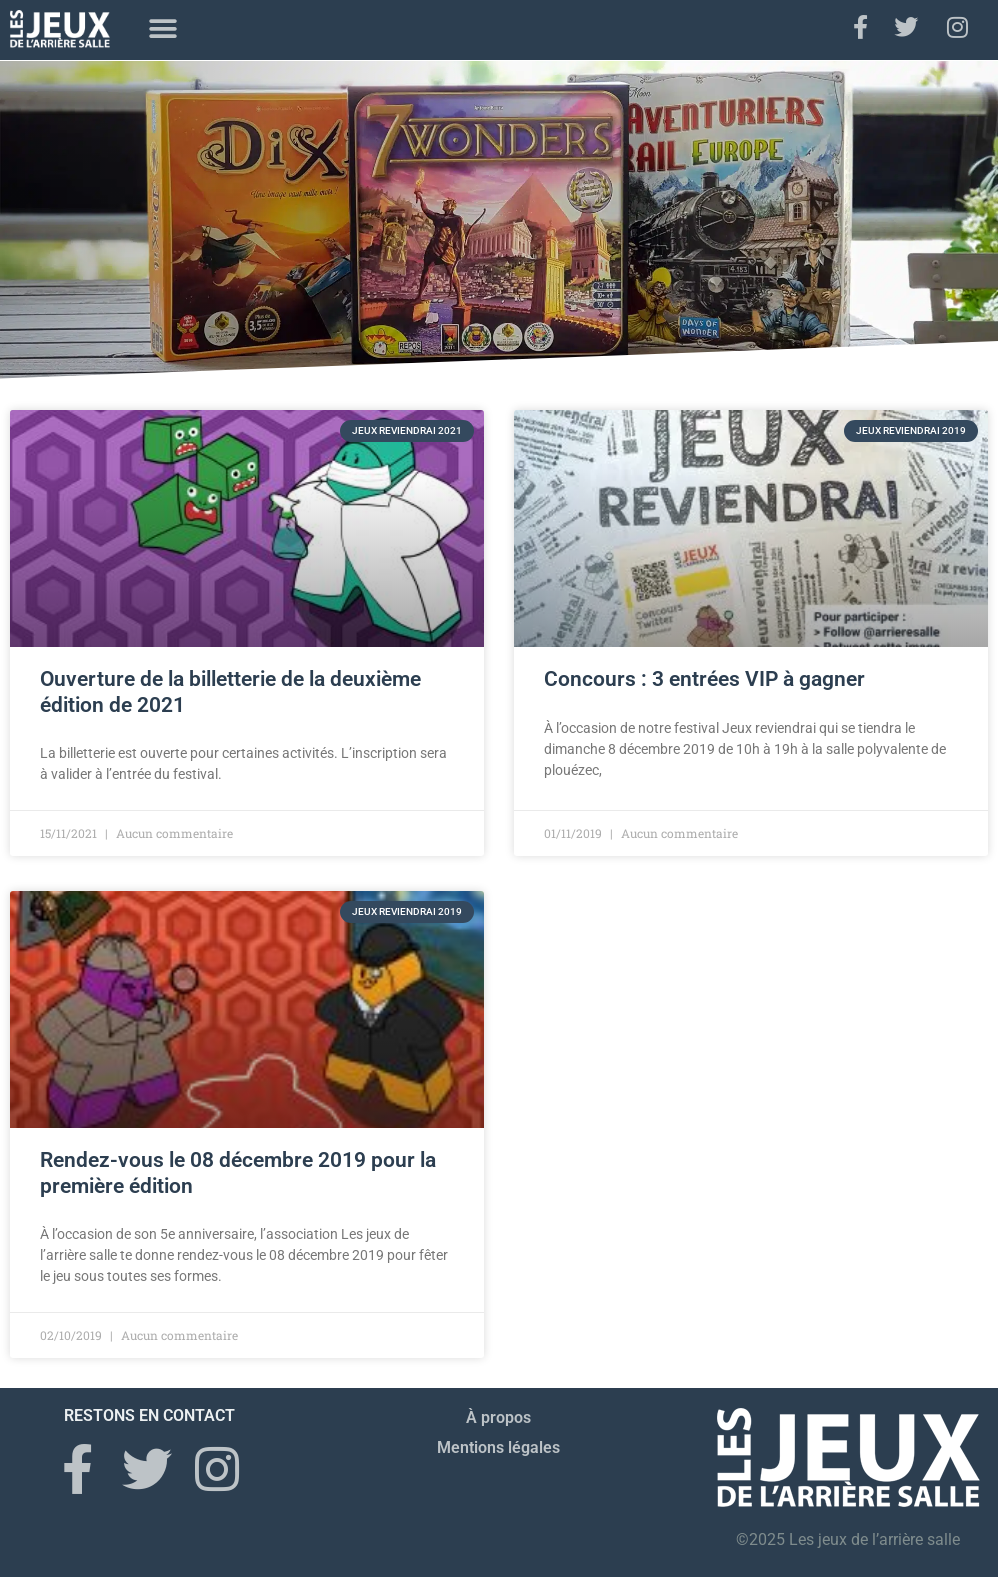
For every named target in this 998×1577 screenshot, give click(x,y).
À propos (498, 1417)
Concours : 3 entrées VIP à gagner (704, 679)
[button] (162, 29)
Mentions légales (498, 1447)
